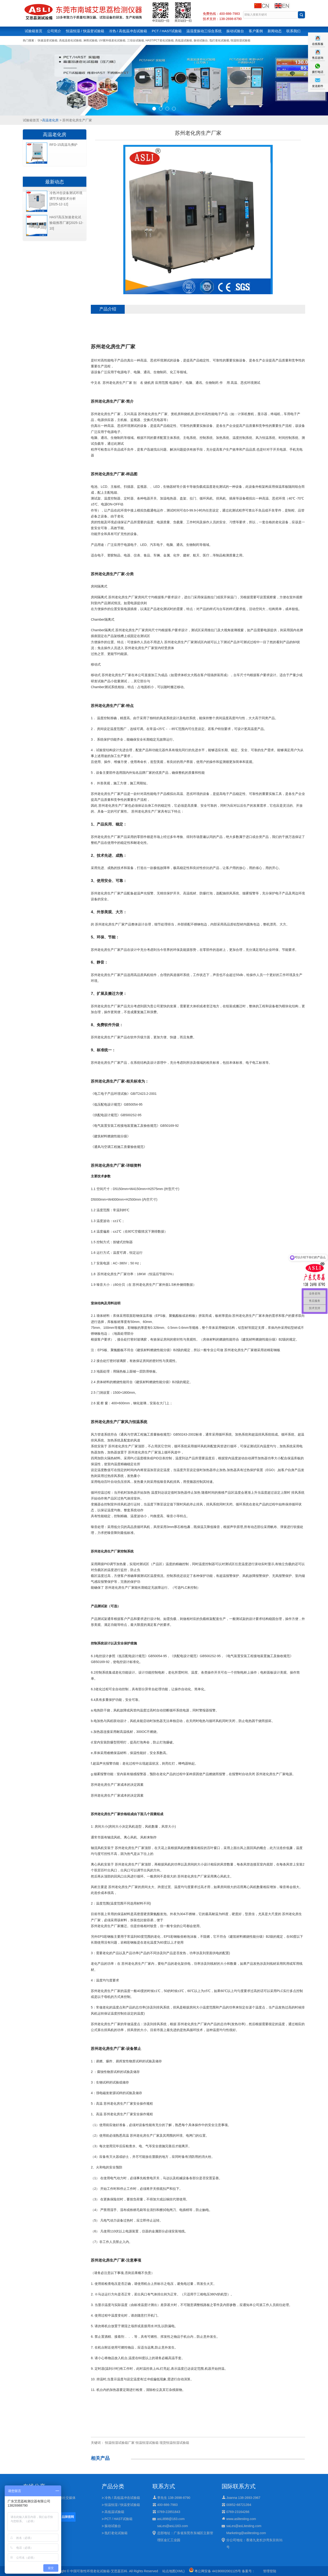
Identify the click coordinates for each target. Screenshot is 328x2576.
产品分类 (113, 2486)
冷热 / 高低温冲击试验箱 (128, 31)
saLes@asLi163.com (172, 2526)
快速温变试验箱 (47, 40)
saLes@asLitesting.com (243, 2526)
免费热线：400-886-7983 (221, 14)
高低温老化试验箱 (70, 40)
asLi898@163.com (171, 2519)
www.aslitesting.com (241, 2519)
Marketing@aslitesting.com (246, 2533)
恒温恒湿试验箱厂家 (120, 2443)
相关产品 (100, 2458)
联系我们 (293, 31)
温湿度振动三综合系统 (204, 31)
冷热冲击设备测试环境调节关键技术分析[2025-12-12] (65, 198)
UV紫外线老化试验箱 (112, 40)
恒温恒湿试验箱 (240, 40)
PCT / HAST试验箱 (167, 31)
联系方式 (163, 2486)
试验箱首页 (33, 31)
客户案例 (256, 31)
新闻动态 (275, 31)
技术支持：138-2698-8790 (222, 19)
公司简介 (54, 31)
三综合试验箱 (135, 40)
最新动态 (54, 181)
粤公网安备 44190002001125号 (215, 2571)
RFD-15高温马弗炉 (63, 145)
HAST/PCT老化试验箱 (159, 40)
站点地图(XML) (173, 2571)
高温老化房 (50, 120)
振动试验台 (235, 31)
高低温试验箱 (183, 40)
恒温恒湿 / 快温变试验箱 (85, 31)
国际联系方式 (239, 2486)
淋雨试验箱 (90, 40)
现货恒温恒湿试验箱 (174, 2443)
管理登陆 (269, 2571)
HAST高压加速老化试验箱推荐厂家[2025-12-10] (66, 222)
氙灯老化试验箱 (219, 40)
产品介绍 (107, 309)
